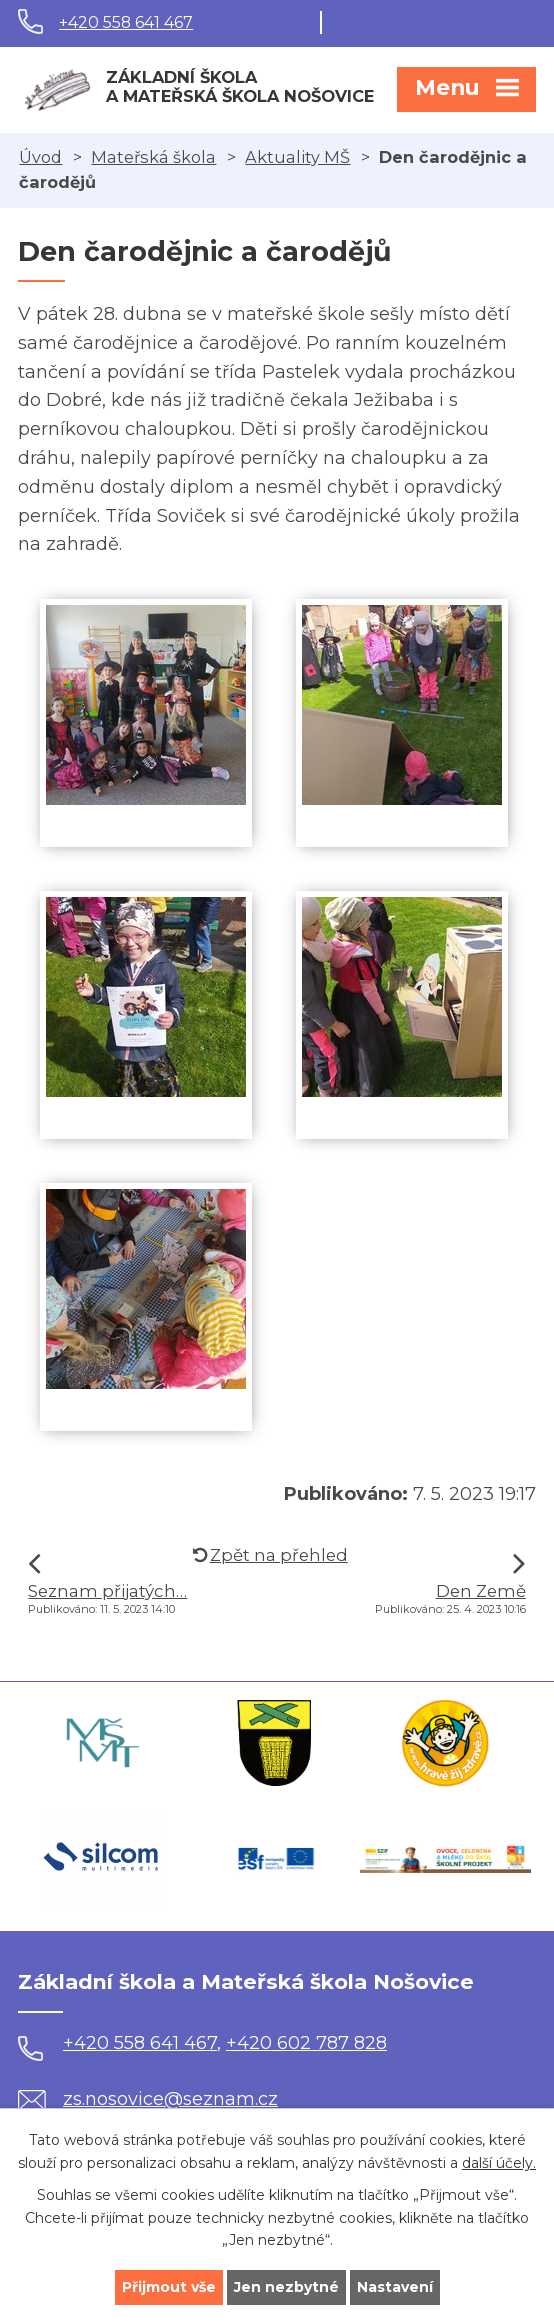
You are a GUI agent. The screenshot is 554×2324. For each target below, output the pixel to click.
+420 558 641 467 (126, 22)
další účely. (499, 2162)
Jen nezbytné (286, 2287)
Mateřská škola (153, 157)
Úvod (40, 157)
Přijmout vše (169, 2287)
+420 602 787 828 (306, 2043)
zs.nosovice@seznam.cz (148, 2099)
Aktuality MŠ (297, 157)
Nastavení (395, 2287)
